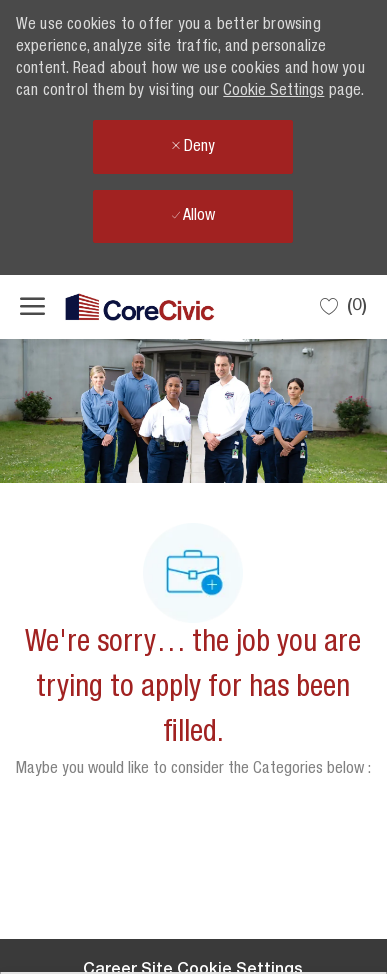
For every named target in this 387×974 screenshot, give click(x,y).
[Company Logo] (120, 307)
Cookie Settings (273, 92)
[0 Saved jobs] (343, 306)
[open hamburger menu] (32, 307)
